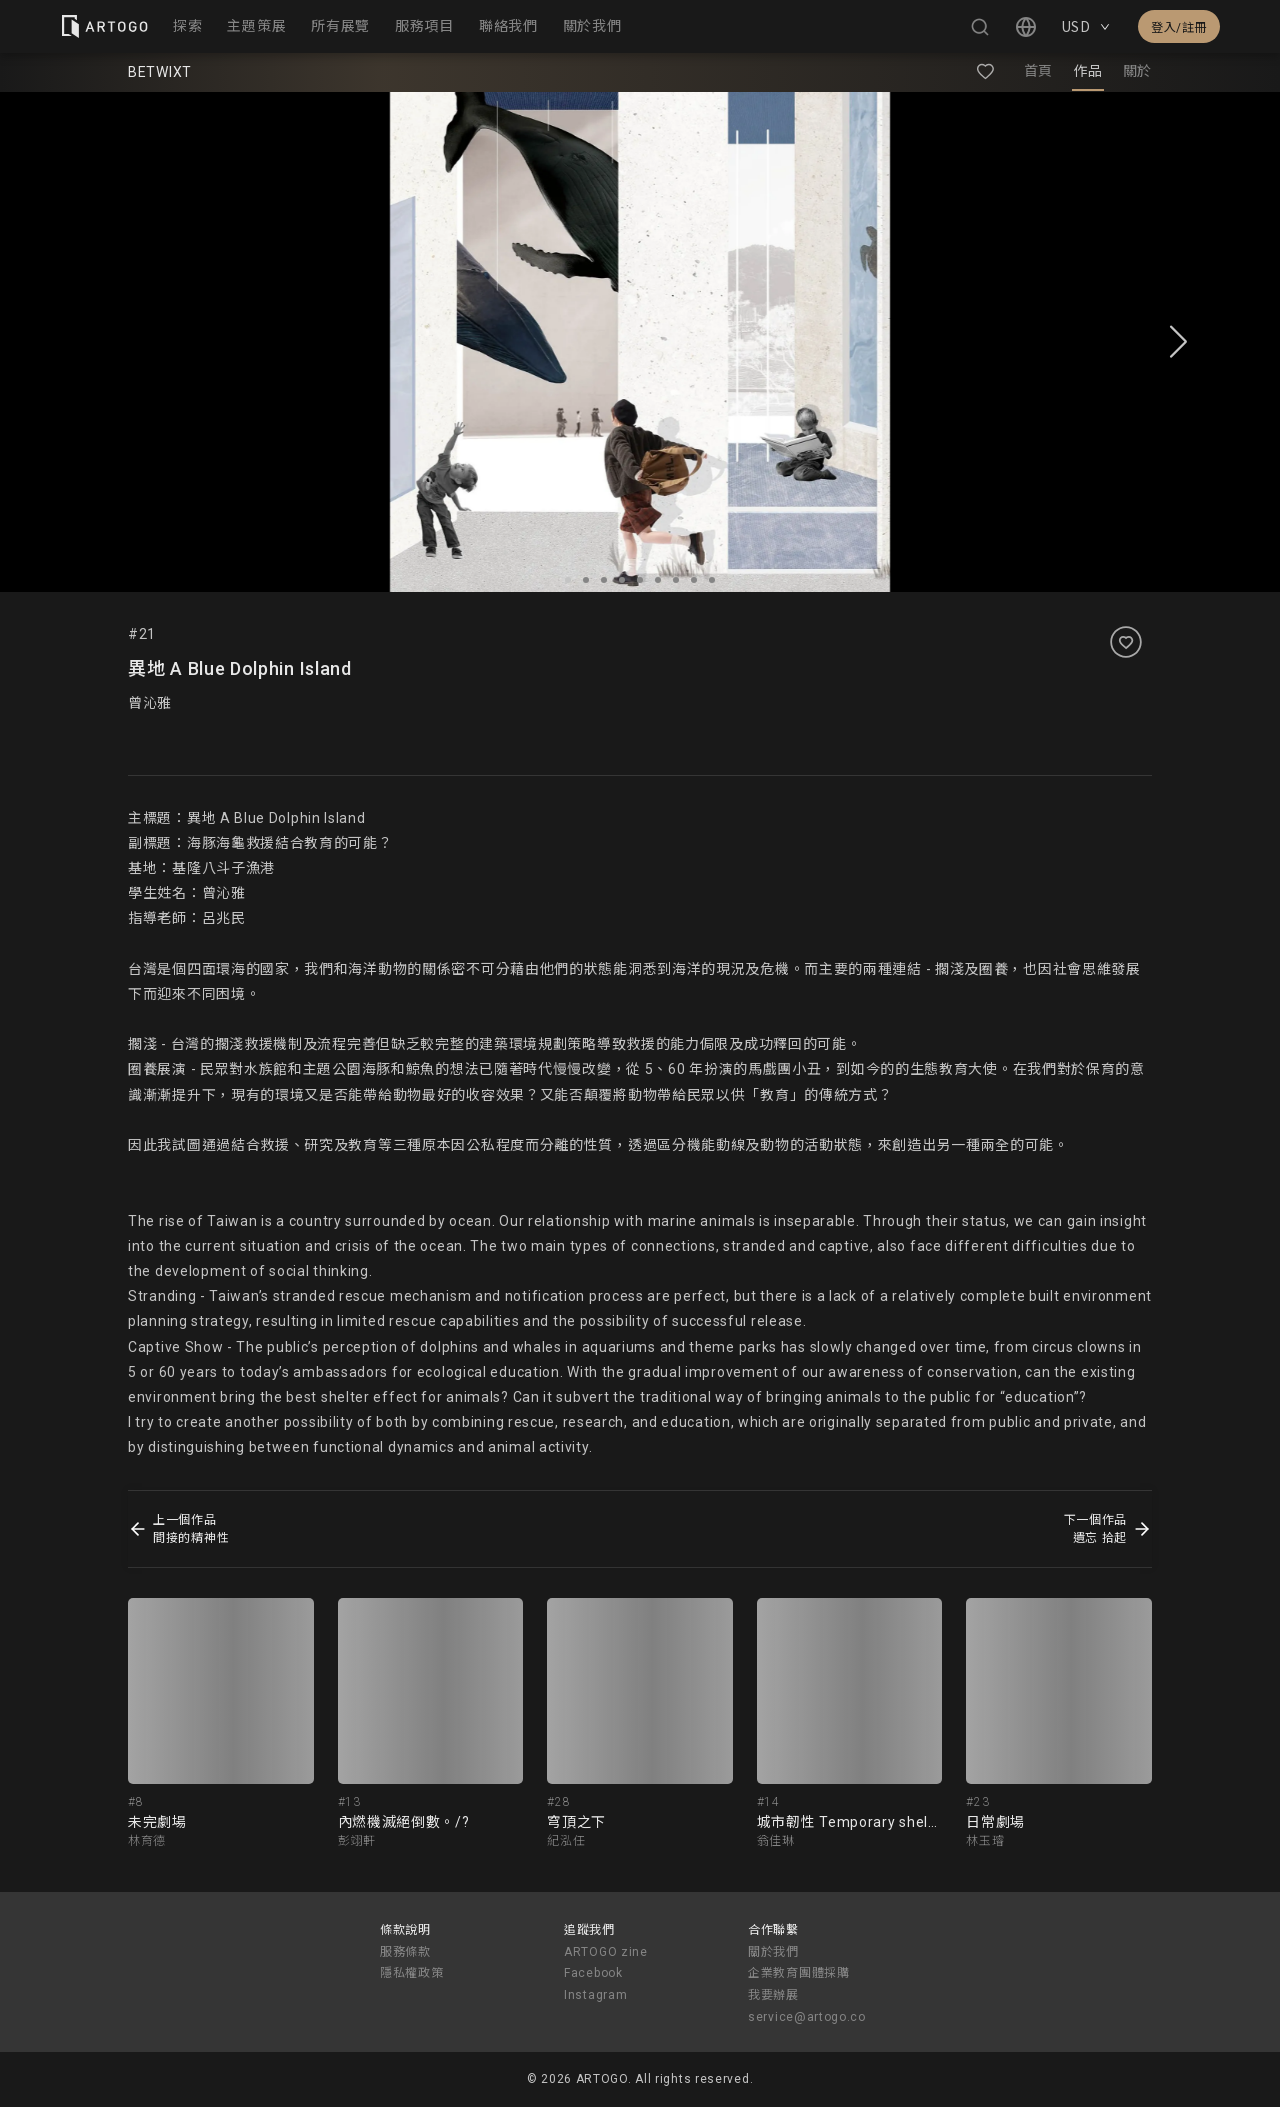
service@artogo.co (807, 2017)
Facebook (593, 1973)
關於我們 (773, 1952)
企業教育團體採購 (799, 1973)
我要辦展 (773, 1995)
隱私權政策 (412, 1973)
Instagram (595, 1995)
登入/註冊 (1179, 28)
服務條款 (405, 1952)
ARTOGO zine (606, 1952)
